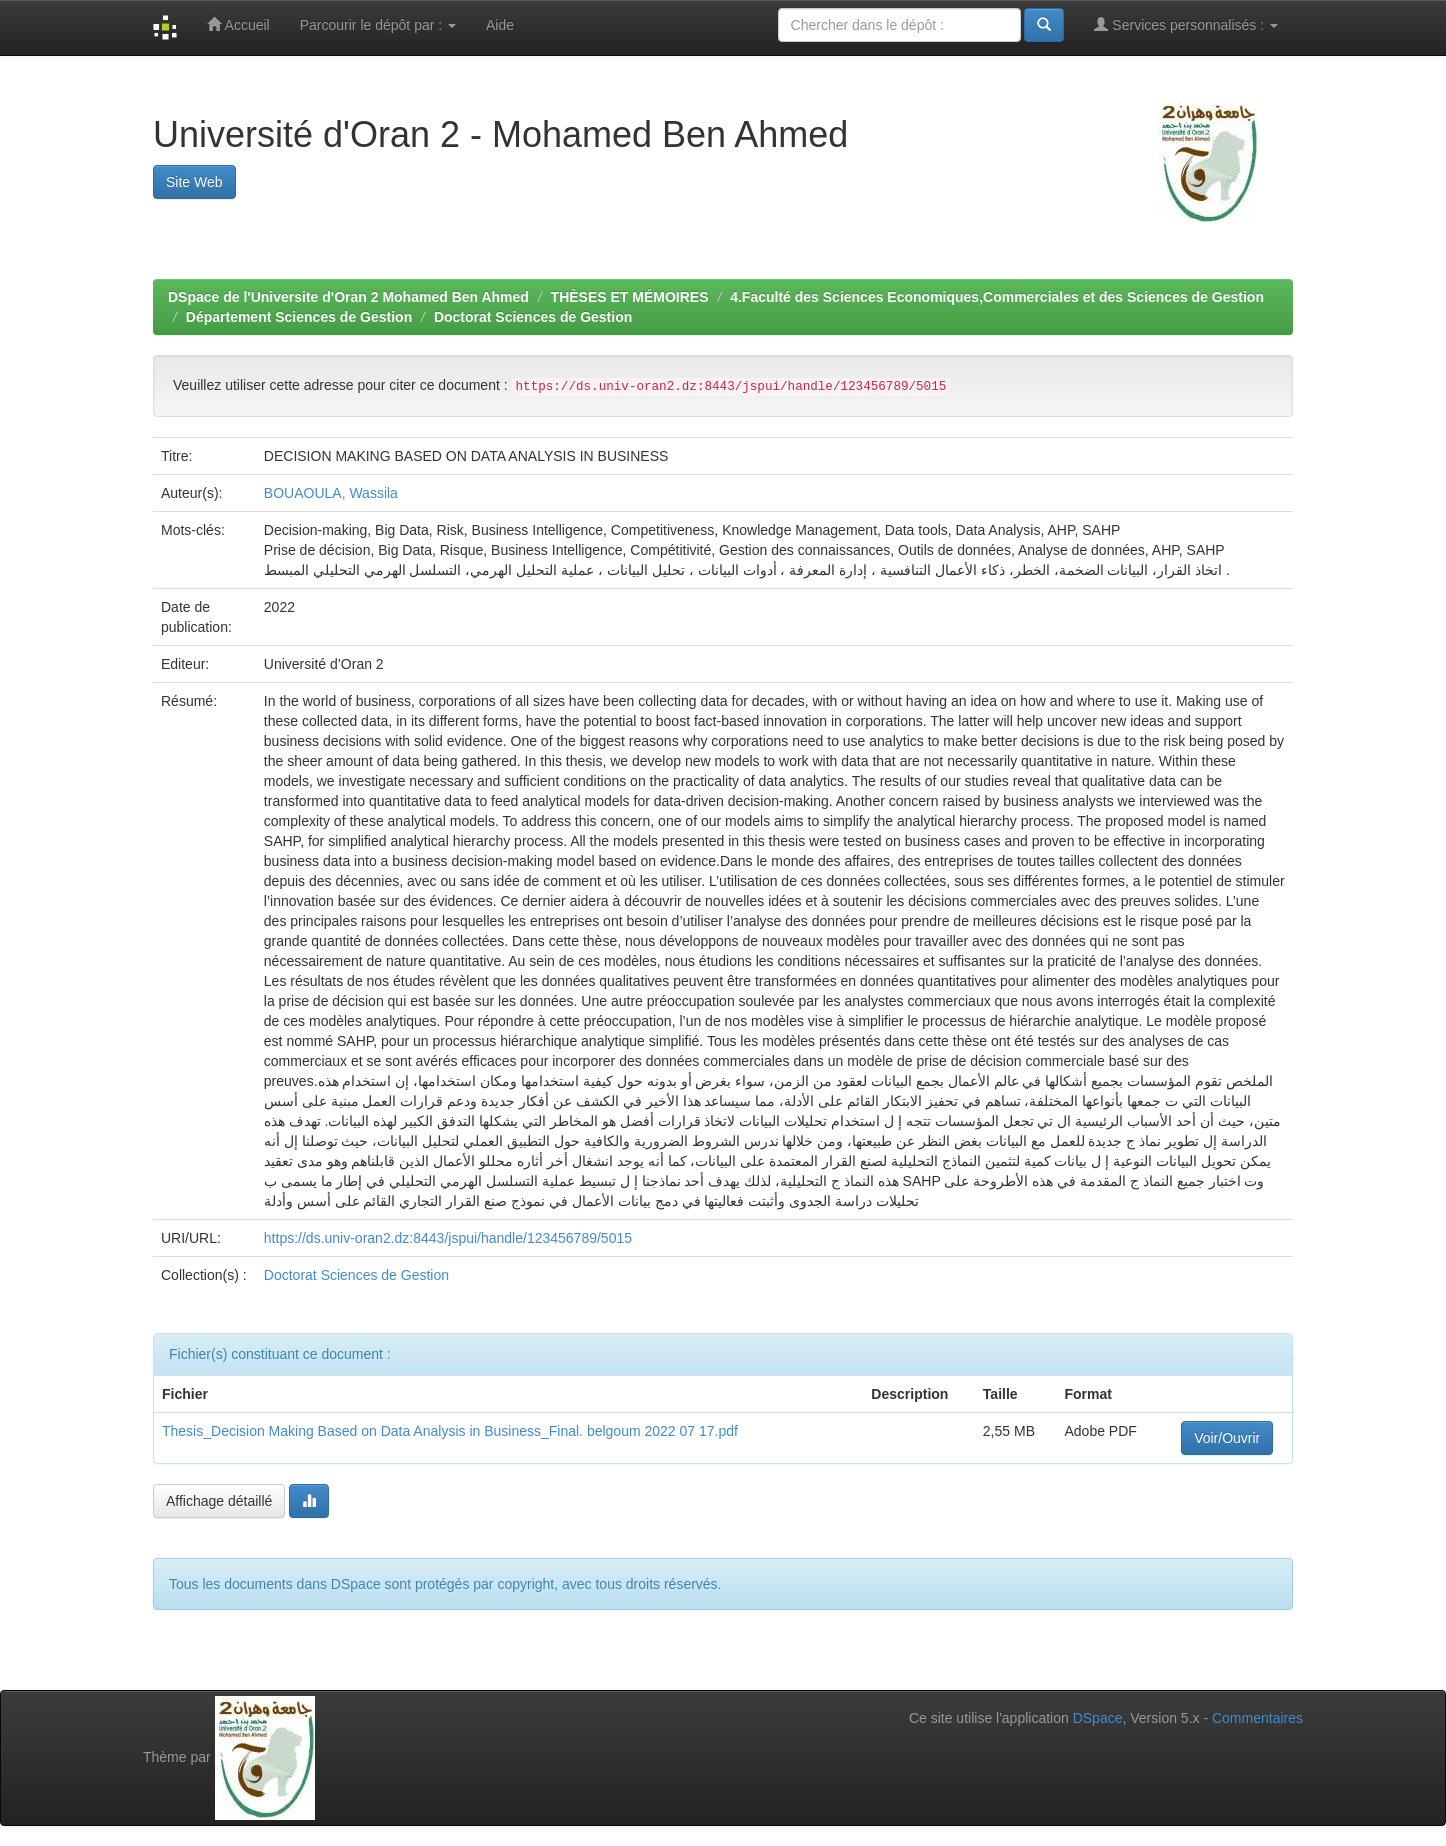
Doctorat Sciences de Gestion (533, 317)
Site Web (194, 182)
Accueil (238, 24)
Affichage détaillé (219, 1501)
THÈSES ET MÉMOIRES (630, 297)
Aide (500, 25)
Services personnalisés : (1186, 24)
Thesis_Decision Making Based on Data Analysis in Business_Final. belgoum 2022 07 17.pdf (450, 1431)
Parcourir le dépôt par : (378, 25)
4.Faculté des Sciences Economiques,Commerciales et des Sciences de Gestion (997, 297)
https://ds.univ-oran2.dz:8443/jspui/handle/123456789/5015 (448, 1238)
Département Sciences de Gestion (299, 317)
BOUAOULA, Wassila (331, 493)
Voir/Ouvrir (1227, 1438)
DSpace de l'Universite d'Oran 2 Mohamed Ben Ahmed (348, 297)
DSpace (1098, 1718)
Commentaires (1257, 1718)
